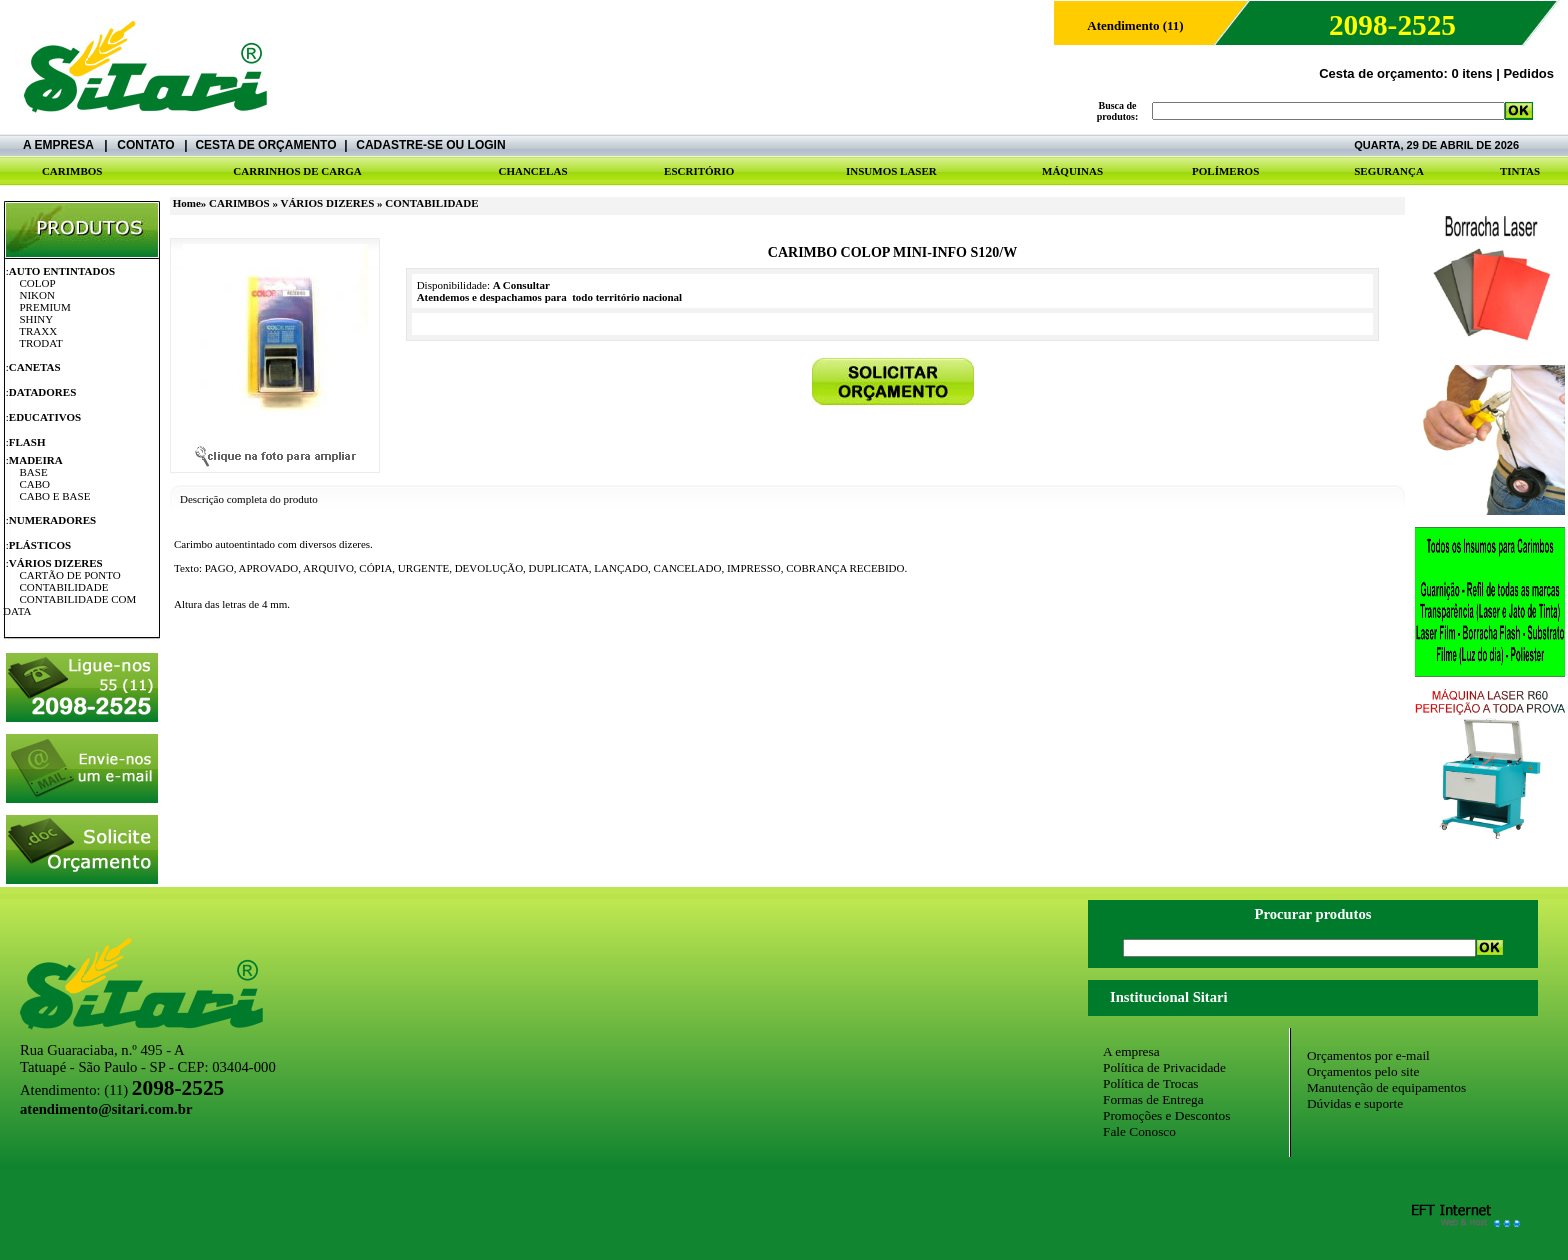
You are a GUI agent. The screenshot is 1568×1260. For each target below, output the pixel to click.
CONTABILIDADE (64, 587)
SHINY (37, 319)
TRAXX (38, 331)
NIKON (37, 295)
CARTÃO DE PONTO (70, 575)
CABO (35, 484)
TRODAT (40, 343)
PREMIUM (45, 307)
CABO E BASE (55, 496)
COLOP (38, 283)
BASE (34, 472)
